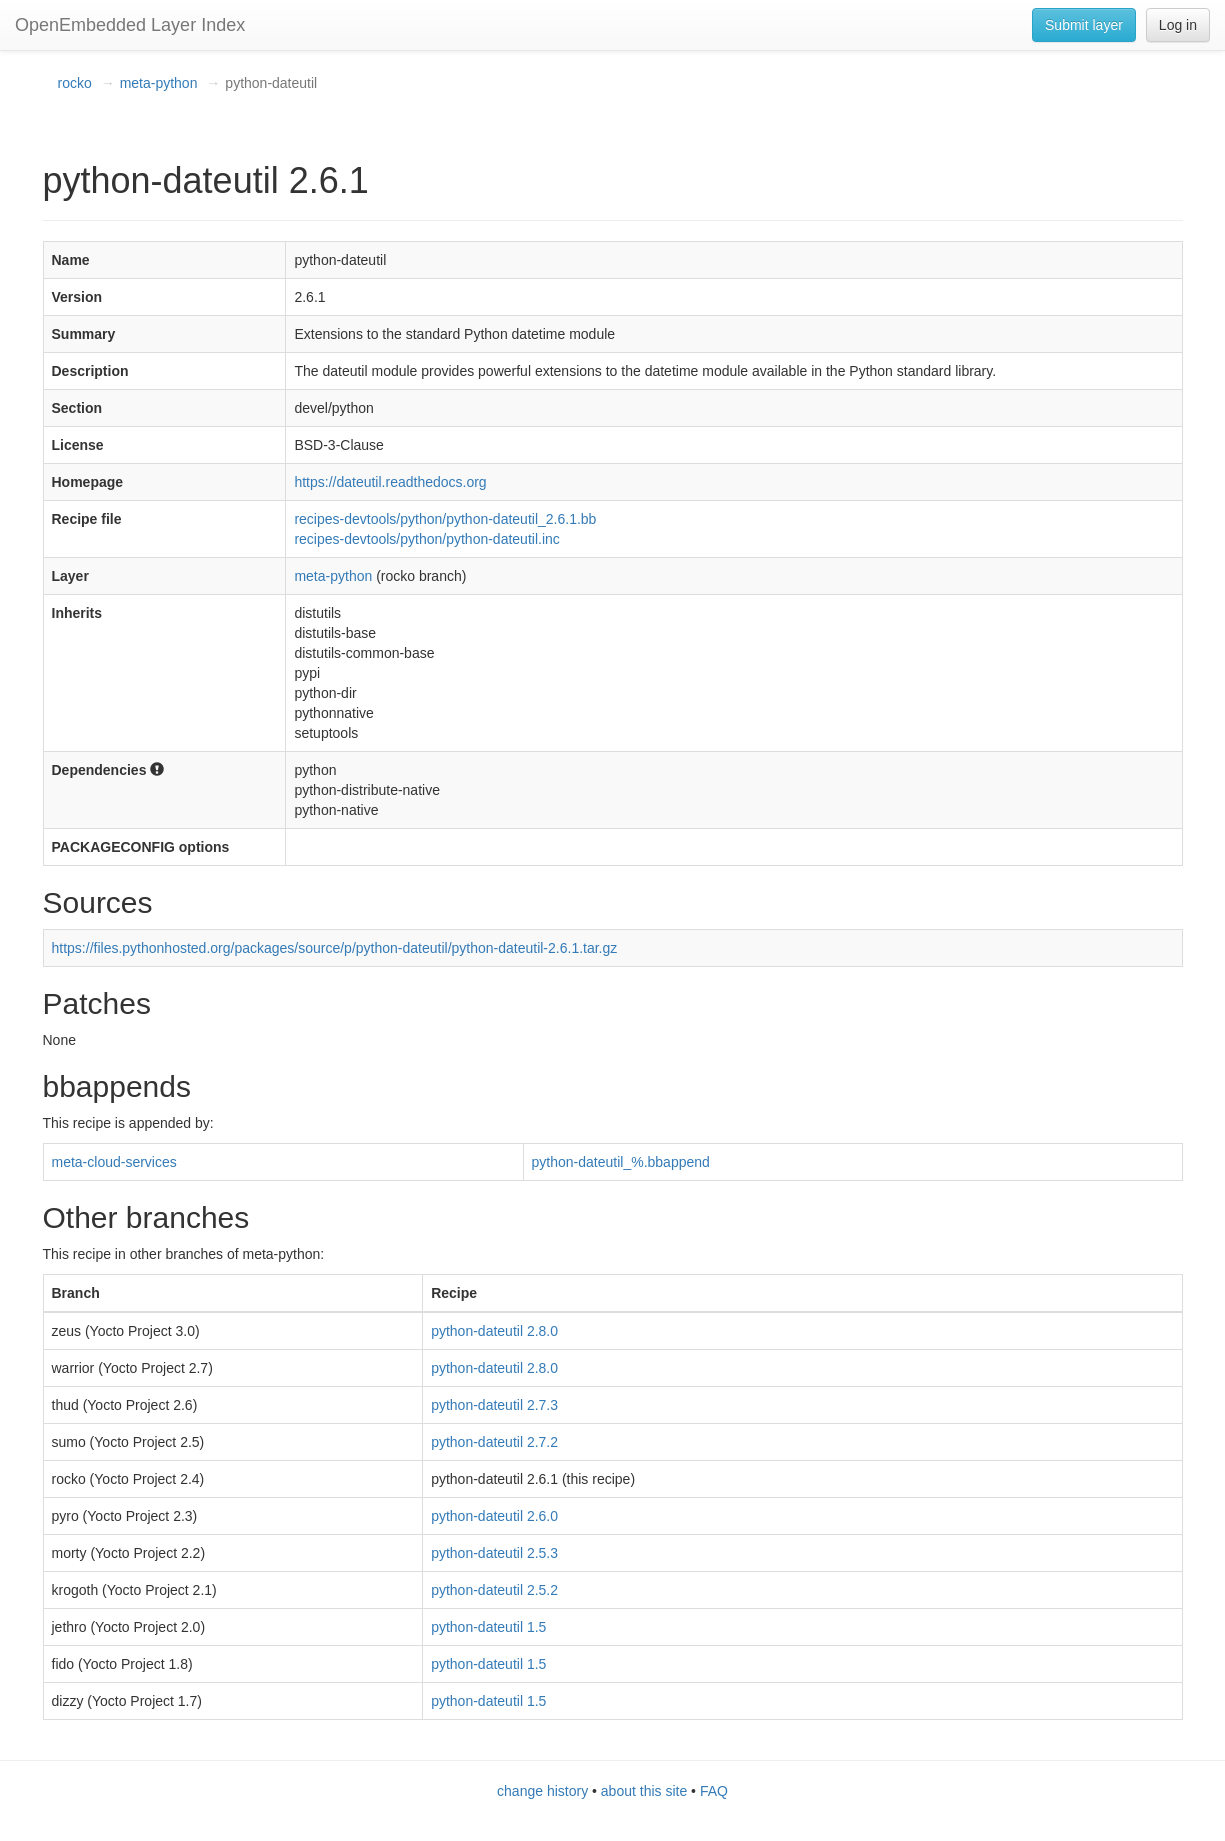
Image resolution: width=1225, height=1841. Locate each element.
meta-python (159, 83)
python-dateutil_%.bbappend (621, 1162)
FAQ (714, 1791)
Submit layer (1084, 25)
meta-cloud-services (114, 1162)
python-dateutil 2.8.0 (494, 1331)
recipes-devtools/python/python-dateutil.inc (426, 539)
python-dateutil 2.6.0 (494, 1516)
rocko (75, 83)
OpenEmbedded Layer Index (130, 25)
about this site (644, 1791)
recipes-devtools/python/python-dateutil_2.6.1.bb (445, 519)
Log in (1178, 25)
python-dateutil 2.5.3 (494, 1553)
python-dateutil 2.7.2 (494, 1442)
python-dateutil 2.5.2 (494, 1590)
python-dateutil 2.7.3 (494, 1405)
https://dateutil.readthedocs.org (390, 482)
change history (542, 1791)
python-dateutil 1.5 (488, 1627)
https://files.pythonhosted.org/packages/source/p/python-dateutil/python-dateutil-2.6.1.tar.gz (335, 948)
